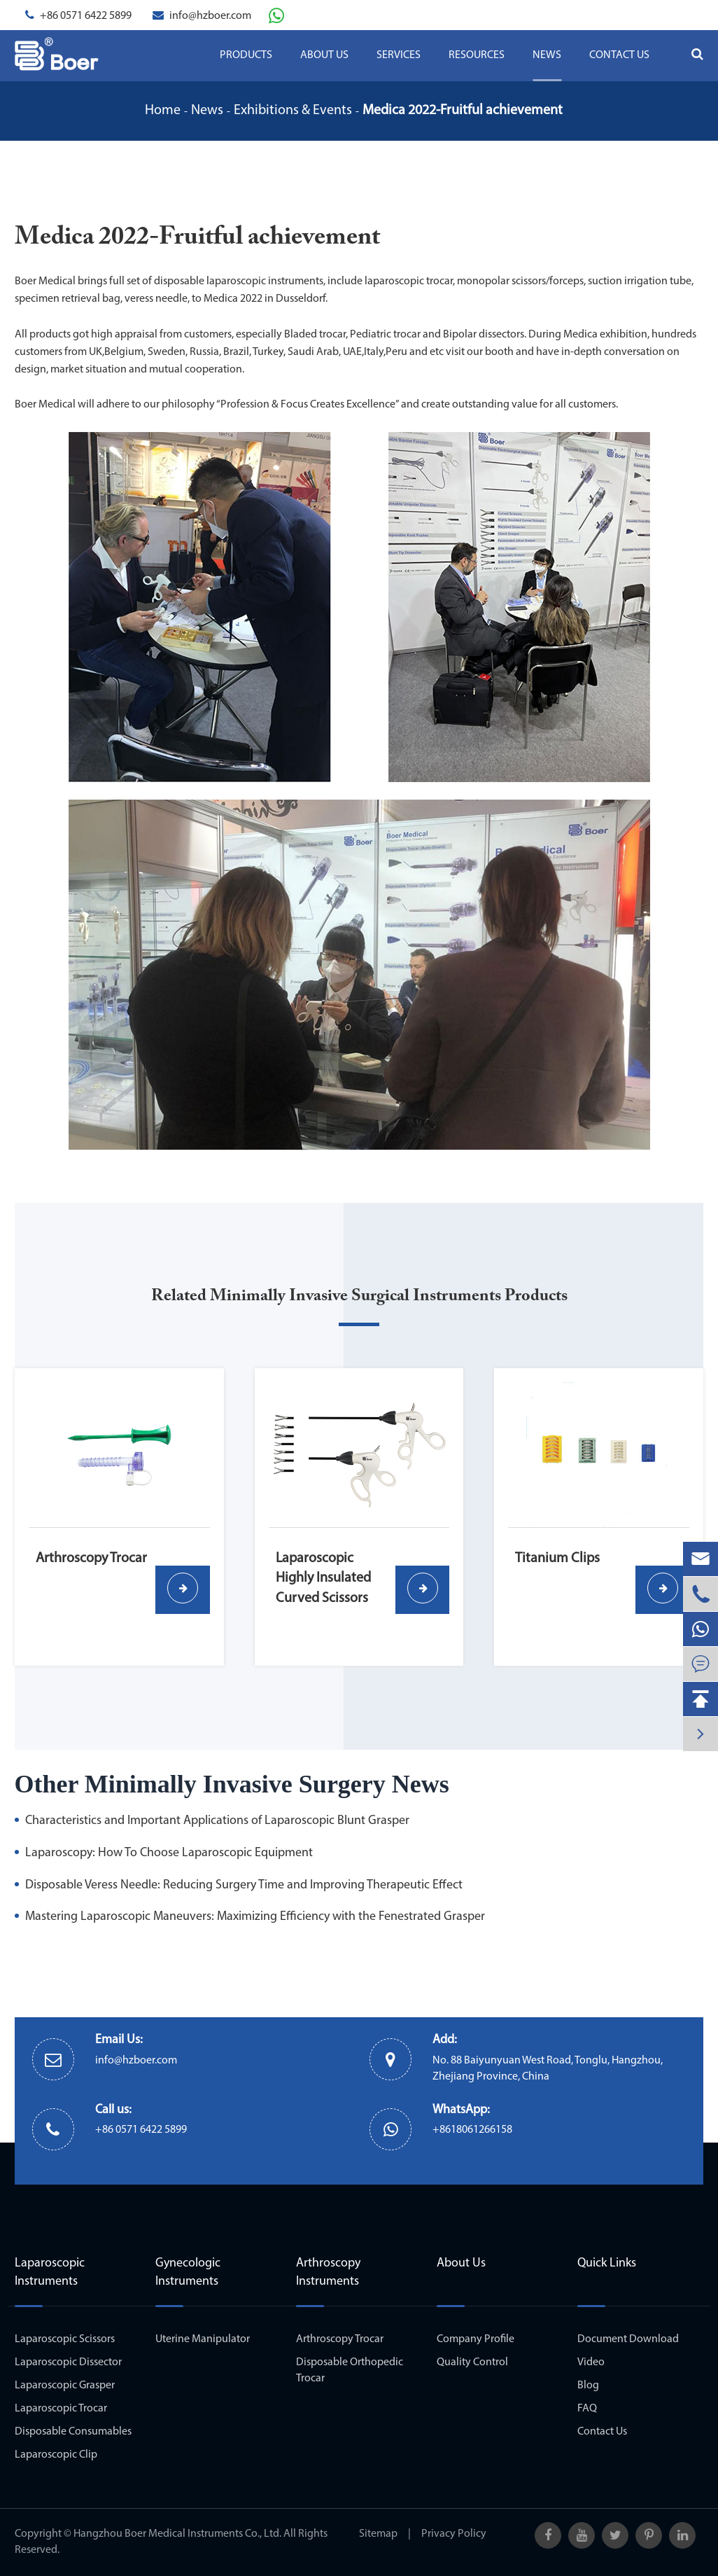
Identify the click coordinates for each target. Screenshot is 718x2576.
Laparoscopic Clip (56, 2454)
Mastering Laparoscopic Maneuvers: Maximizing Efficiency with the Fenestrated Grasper (255, 1916)
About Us (324, 55)
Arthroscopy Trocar (339, 2339)
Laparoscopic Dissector (68, 2362)
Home (163, 111)
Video (591, 2362)
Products (246, 55)
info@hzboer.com (210, 16)
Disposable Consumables (73, 2431)
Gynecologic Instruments (187, 2272)
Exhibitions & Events (293, 111)
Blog (588, 2385)
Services (398, 55)
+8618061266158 (472, 2130)
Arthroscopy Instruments (328, 2272)
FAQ (587, 2408)
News (547, 55)
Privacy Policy (453, 2534)
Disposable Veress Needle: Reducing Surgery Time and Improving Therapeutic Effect (244, 1885)
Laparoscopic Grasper (65, 2385)
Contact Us (619, 55)
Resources (477, 55)
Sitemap (378, 2534)
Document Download (628, 2339)
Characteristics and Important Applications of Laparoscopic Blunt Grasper (217, 1820)
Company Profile (475, 2339)
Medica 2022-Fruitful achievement (462, 111)
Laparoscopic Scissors (65, 2339)
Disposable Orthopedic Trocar (349, 2370)
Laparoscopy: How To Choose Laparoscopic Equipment (169, 1853)
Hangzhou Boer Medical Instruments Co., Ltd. (177, 2534)
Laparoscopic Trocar (61, 2408)
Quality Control (472, 2362)
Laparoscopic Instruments (50, 2272)
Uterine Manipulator (202, 2339)
